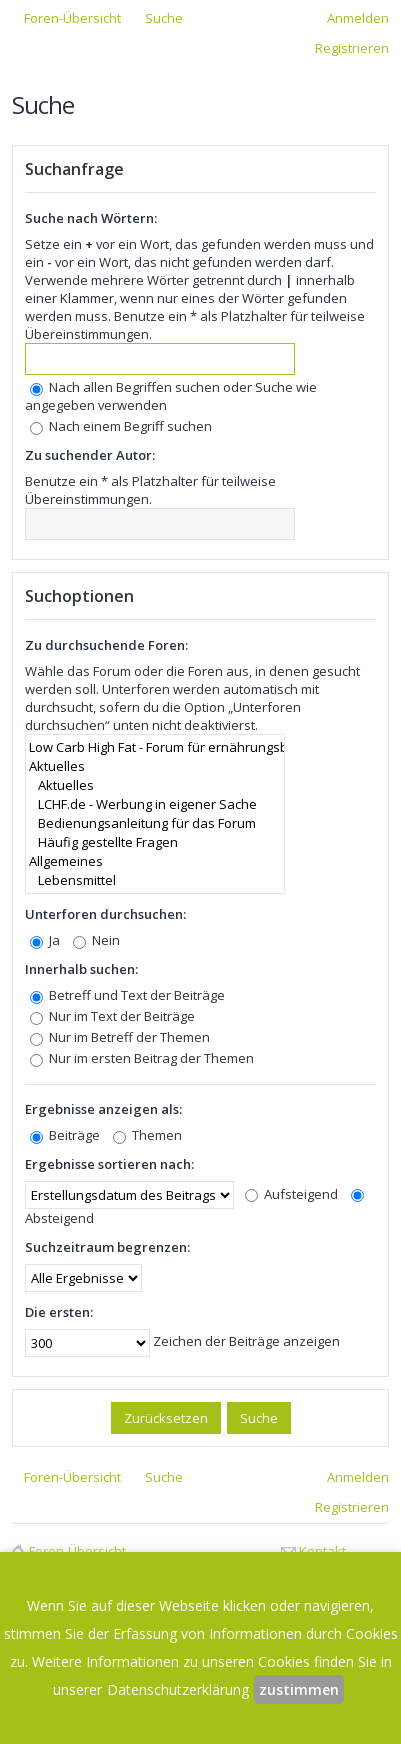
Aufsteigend (291, 1194)
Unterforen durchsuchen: (105, 914)
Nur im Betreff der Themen (120, 1037)
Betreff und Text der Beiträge (127, 995)
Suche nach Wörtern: (91, 218)
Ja (45, 940)
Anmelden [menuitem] (358, 18)
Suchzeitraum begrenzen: (107, 1247)
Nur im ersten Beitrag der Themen (142, 1058)
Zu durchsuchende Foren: (106, 645)
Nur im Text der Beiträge (112, 1016)
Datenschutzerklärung (178, 1689)
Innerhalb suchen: (81, 969)
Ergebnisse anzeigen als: (103, 1109)
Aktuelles (155, 766)
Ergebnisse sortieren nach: (109, 1164)
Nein (96, 940)
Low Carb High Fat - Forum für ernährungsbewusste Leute (155, 747)
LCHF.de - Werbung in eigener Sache (155, 804)
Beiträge (65, 1135)
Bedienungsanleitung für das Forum (155, 823)
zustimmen (299, 1689)
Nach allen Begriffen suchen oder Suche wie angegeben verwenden (171, 396)
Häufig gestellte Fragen (155, 842)
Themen (147, 1135)
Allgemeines (155, 861)
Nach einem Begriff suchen (121, 426)
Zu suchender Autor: (90, 455)
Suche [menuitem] (164, 18)
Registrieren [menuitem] (352, 48)
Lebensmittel (155, 880)
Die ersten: (59, 1312)
